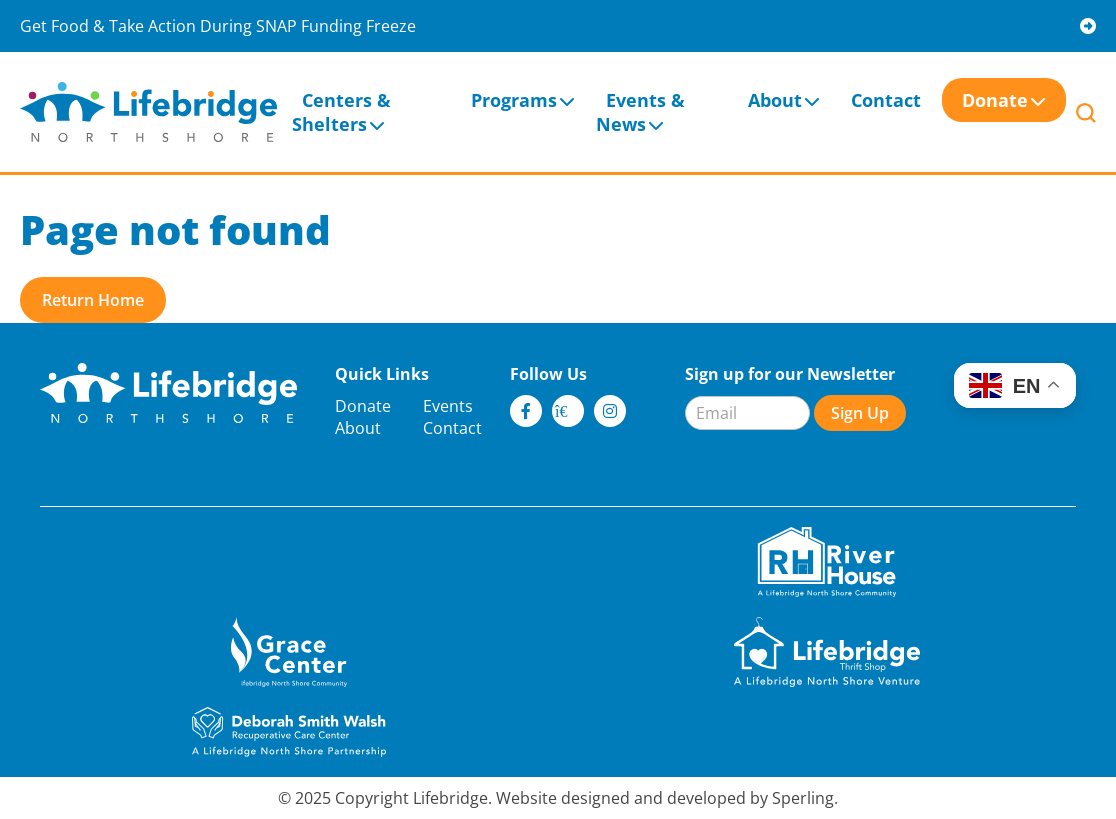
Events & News (640, 112)
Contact (886, 100)
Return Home (93, 300)
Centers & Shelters (341, 112)
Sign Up (860, 413)
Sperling (803, 798)
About (775, 100)
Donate (995, 100)
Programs (514, 100)
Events (448, 406)
